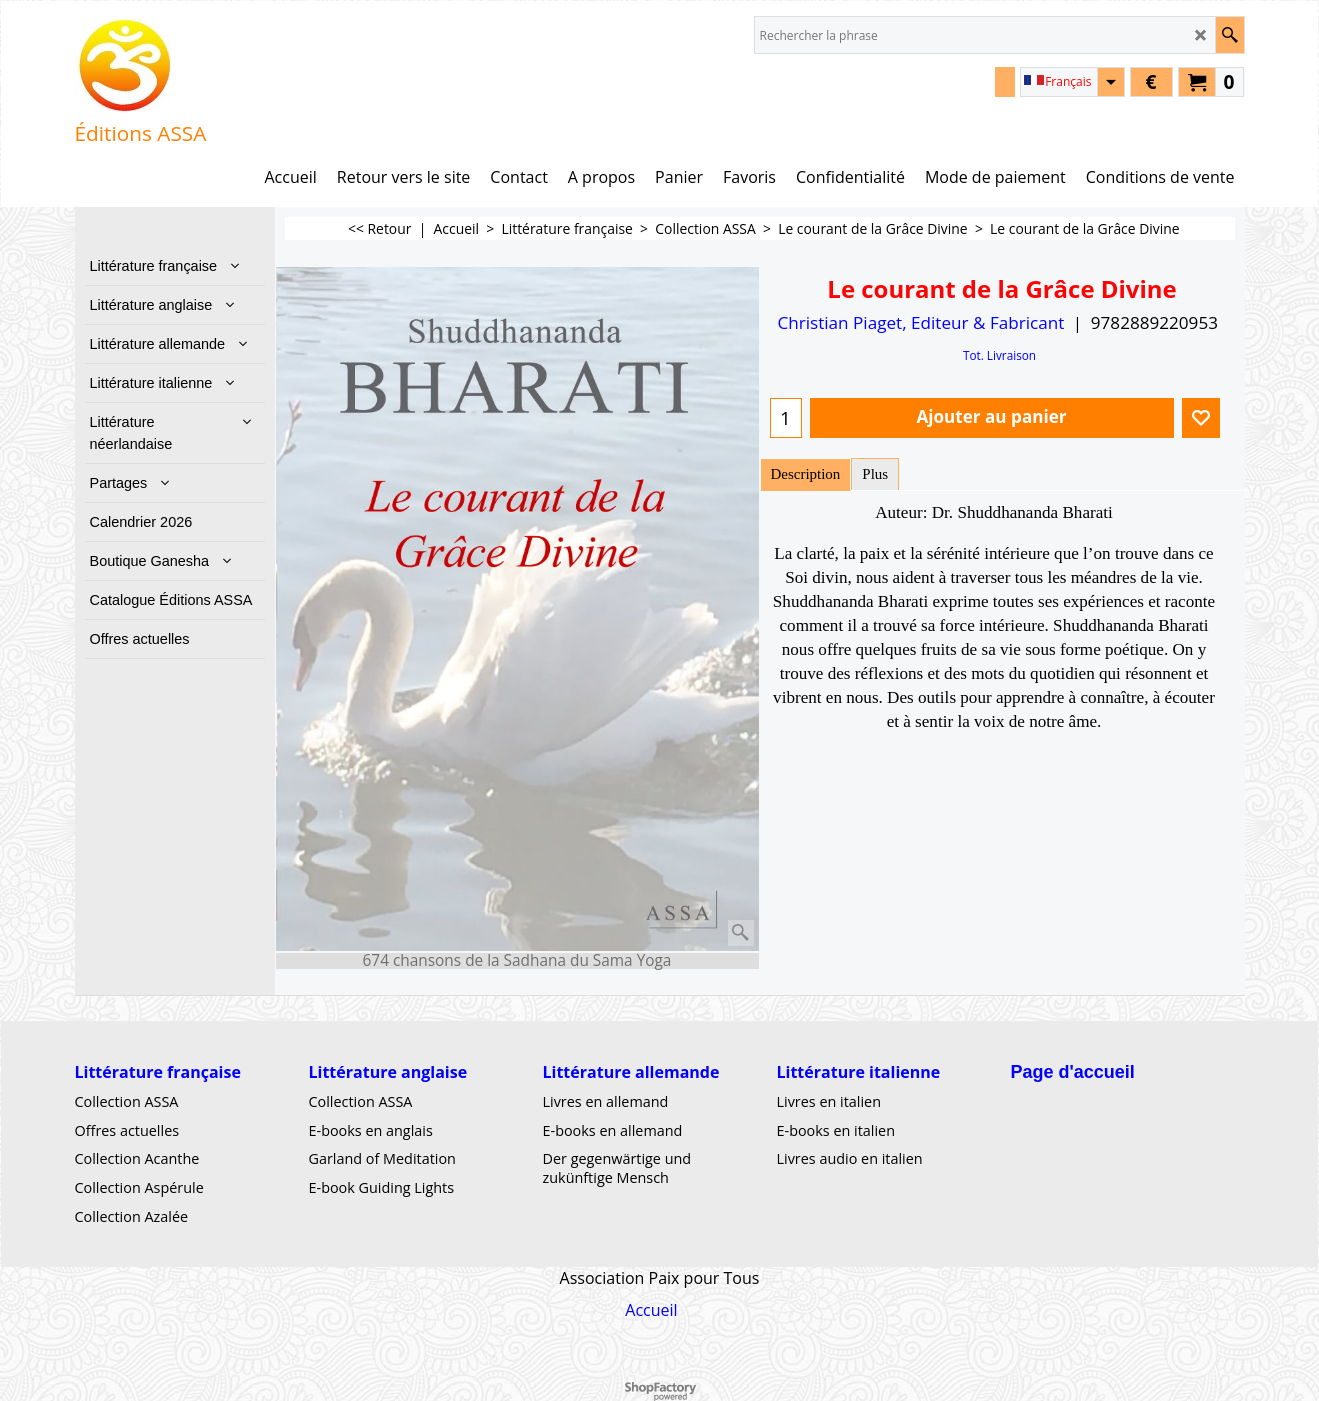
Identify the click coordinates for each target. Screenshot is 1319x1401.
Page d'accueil (1073, 1072)
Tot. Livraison (999, 355)
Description (806, 474)
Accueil (651, 1310)
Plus (875, 474)
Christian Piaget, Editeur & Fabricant (920, 322)
